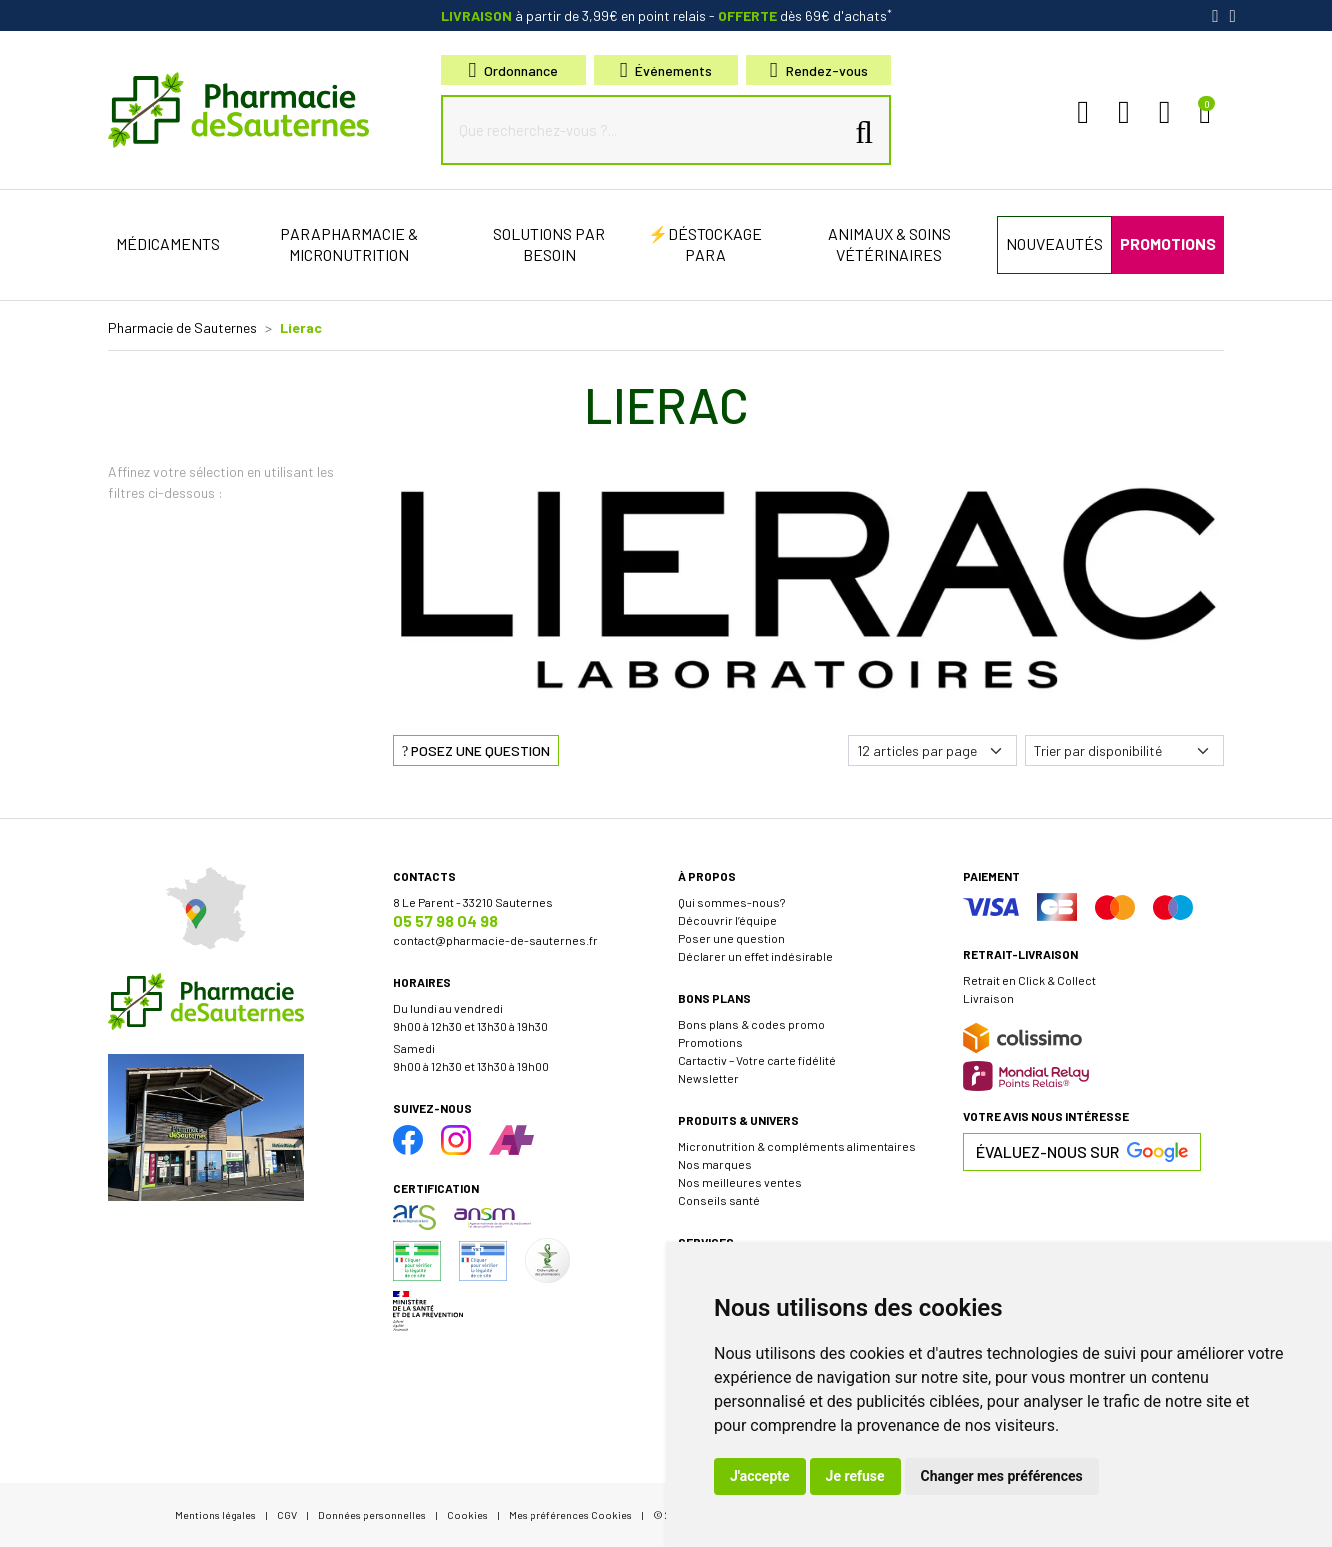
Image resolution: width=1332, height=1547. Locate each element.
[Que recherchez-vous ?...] (647, 130)
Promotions (710, 1042)
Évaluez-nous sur (1082, 1152)
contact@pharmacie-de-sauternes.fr (495, 940)
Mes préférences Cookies (570, 1514)
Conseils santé (719, 1200)
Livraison (988, 998)
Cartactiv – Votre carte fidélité (757, 1060)
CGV (287, 1514)
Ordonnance (514, 70)
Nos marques (715, 1164)
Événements (666, 70)
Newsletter (708, 1078)
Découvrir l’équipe (727, 920)
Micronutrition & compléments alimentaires (797, 1146)
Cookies (467, 1514)
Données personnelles (372, 1514)
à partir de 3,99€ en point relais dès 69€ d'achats (666, 15)
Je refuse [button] (855, 1476)
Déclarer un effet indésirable (755, 956)
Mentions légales (215, 1514)
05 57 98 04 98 (445, 920)
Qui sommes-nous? (731, 902)
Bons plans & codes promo (751, 1024)
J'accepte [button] (760, 1476)
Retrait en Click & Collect (1029, 980)
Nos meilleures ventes (740, 1182)
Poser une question (731, 938)
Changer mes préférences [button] (1002, 1476)
